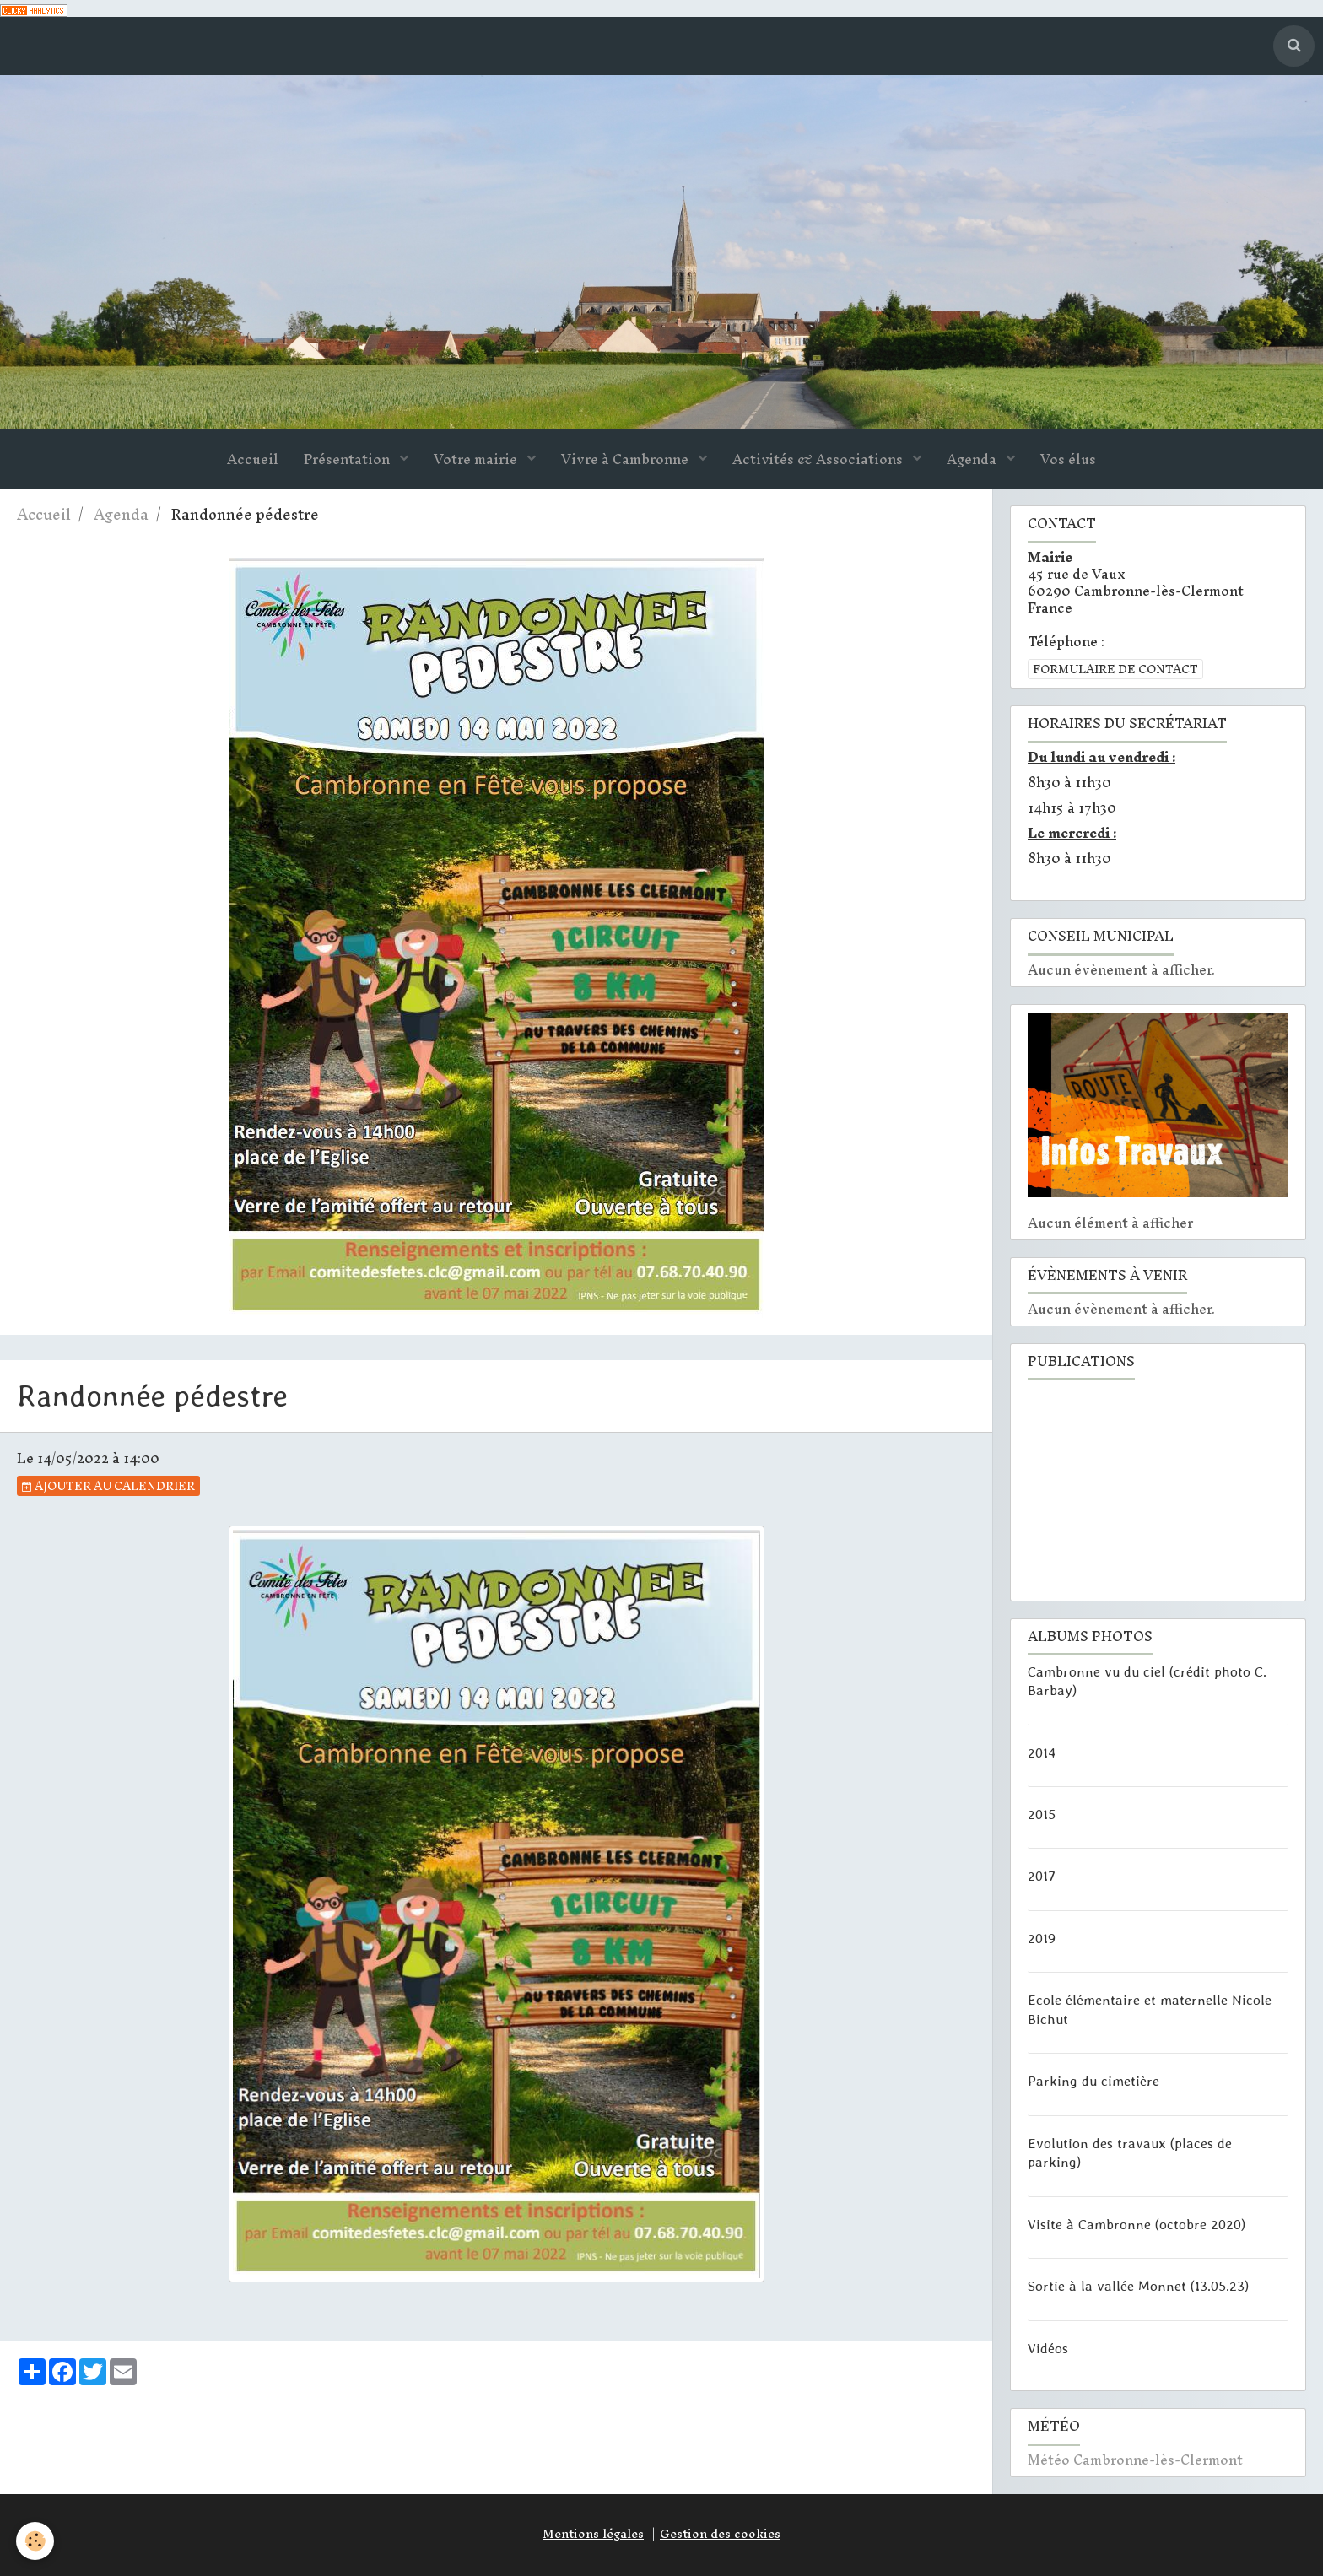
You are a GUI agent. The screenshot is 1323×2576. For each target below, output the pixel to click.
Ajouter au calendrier (108, 1486)
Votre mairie (477, 460)
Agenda (973, 460)
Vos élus (1068, 460)
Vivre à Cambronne (626, 460)
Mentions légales (593, 2533)
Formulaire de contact (1115, 669)
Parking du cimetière (1093, 2080)
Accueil (252, 460)
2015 (1042, 1814)
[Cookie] (36, 2541)
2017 (1042, 1875)
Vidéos (1048, 2348)
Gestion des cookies (720, 2533)
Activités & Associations (819, 460)
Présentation (348, 460)
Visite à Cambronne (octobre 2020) (1136, 2224)
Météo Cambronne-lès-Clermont (1135, 2460)
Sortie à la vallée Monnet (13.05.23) (1138, 2285)
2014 (1042, 1751)
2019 (1042, 1938)
